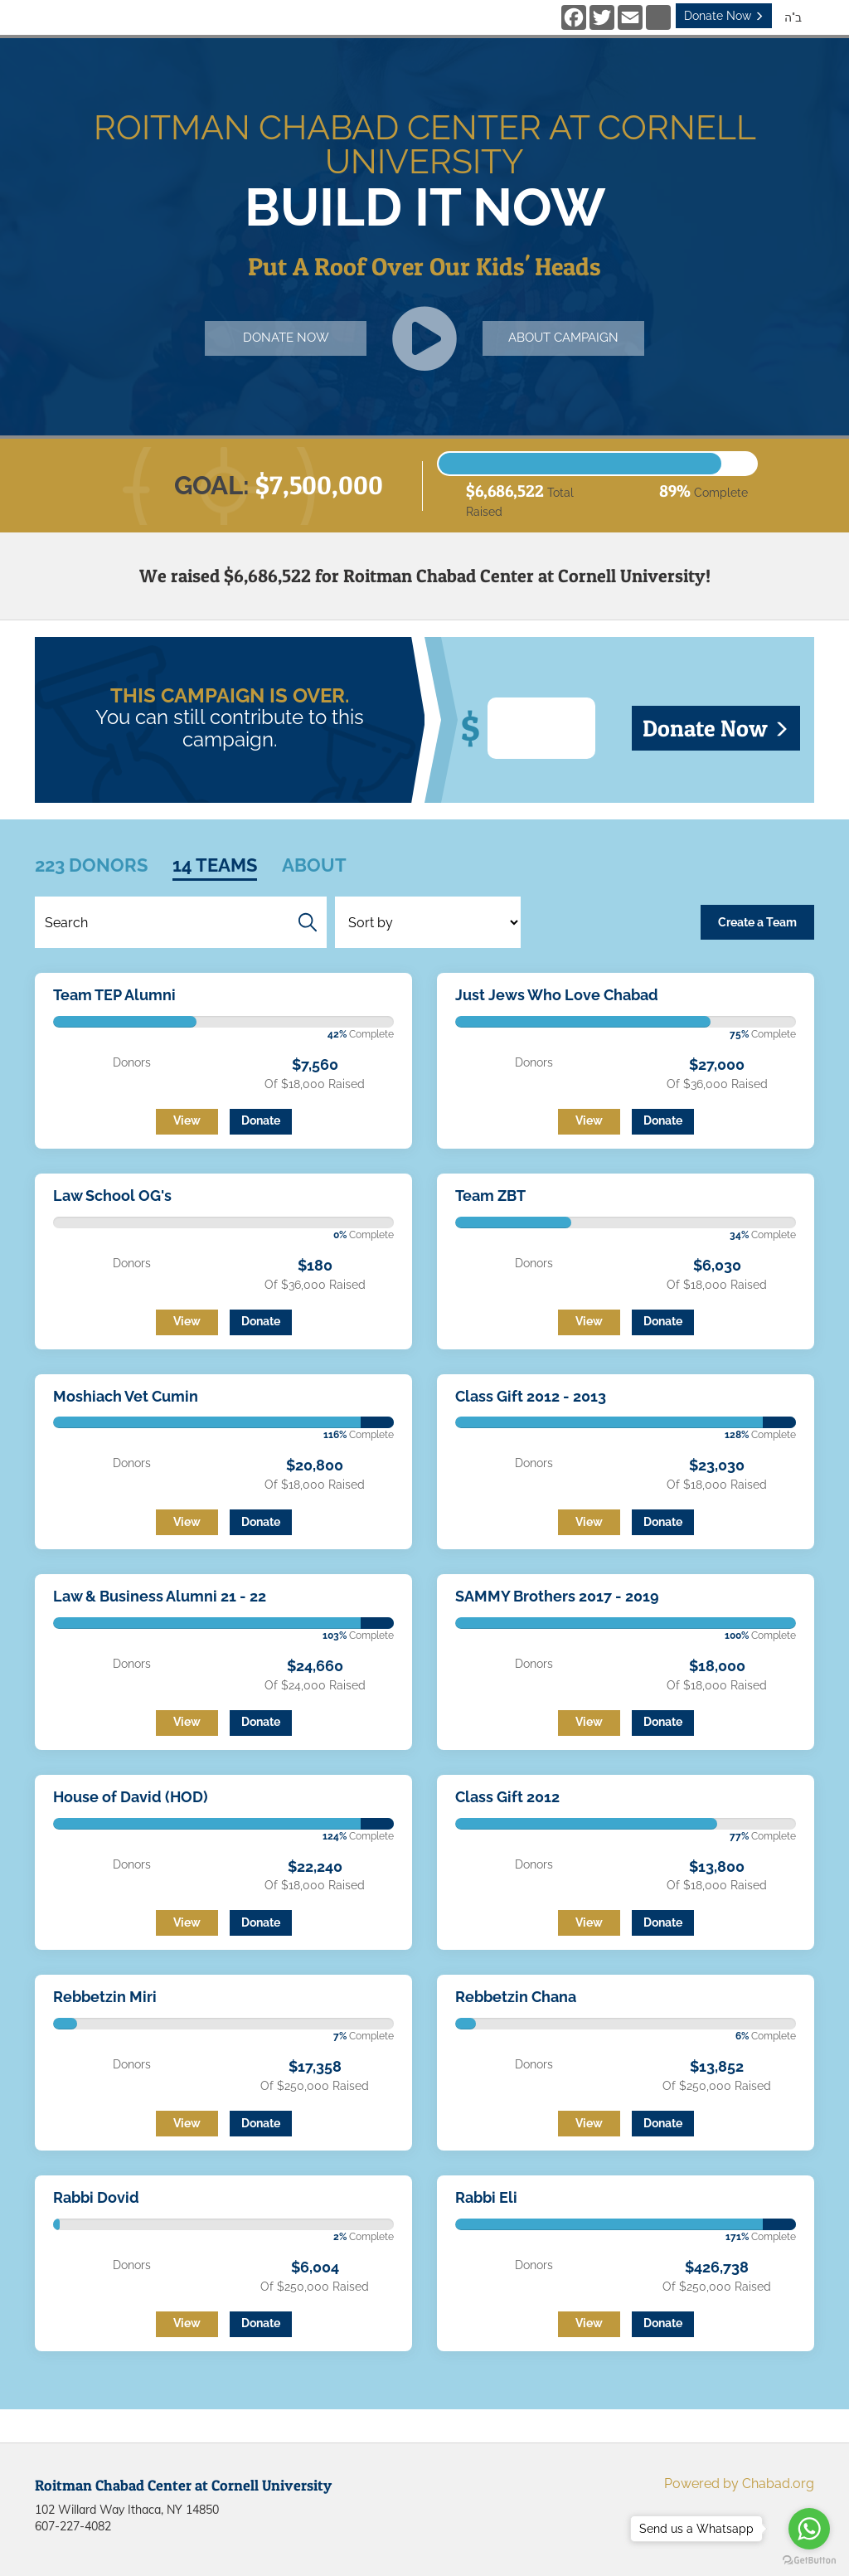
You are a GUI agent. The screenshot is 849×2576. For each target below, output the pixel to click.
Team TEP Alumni (114, 995)
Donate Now (724, 15)
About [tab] (314, 865)
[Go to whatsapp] (809, 2528)
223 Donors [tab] (91, 865)
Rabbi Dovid (96, 2197)
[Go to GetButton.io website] (809, 2559)
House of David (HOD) (130, 1797)
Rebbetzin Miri (105, 1996)
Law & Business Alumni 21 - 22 (159, 1596)
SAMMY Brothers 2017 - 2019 (557, 1596)
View (187, 1120)
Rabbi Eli (486, 2197)
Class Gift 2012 (507, 1797)
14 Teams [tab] (214, 865)
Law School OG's (112, 1195)
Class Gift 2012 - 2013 (530, 1396)
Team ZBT (490, 1195)
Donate (260, 1120)
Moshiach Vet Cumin (125, 1396)
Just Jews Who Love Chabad (556, 995)
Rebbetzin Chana (515, 1996)
